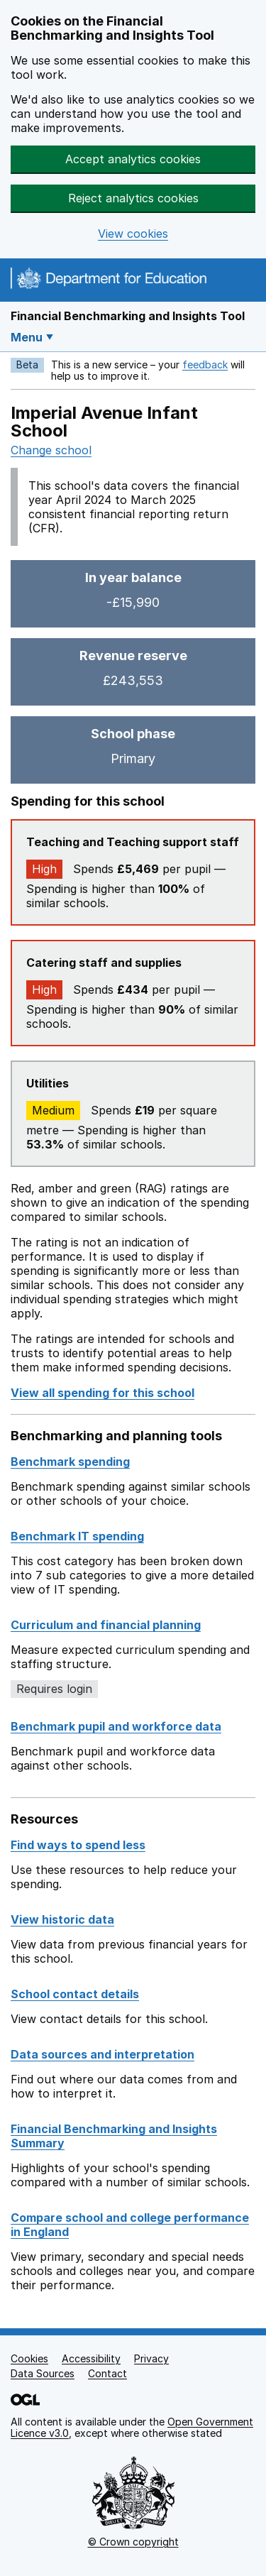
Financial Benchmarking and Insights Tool (128, 316)
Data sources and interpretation (102, 2054)
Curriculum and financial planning (106, 1625)
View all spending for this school (102, 1393)
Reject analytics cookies (133, 198)
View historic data (62, 1919)
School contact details (75, 1994)
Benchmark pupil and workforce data (116, 1726)
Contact (107, 2373)
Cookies (29, 2358)
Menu (27, 337)
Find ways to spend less (78, 1845)
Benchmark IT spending (77, 1536)
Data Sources (42, 2373)
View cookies (133, 234)
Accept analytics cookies (133, 159)
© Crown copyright (133, 2542)
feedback (205, 364)
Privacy (151, 2358)
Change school (51, 450)
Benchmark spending (70, 1461)
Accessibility (91, 2358)
